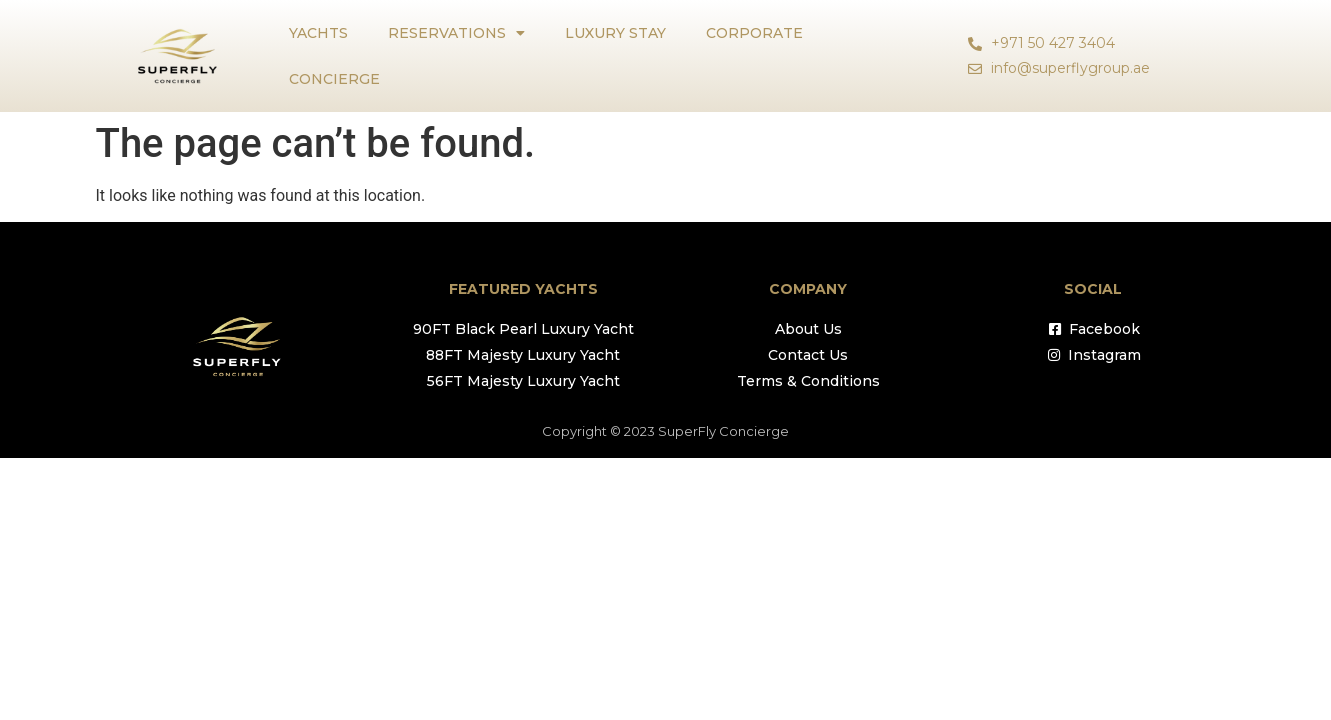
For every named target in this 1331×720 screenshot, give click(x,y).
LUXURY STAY (615, 33)
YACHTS (318, 33)
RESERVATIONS (456, 33)
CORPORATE (754, 33)
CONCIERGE (334, 79)
